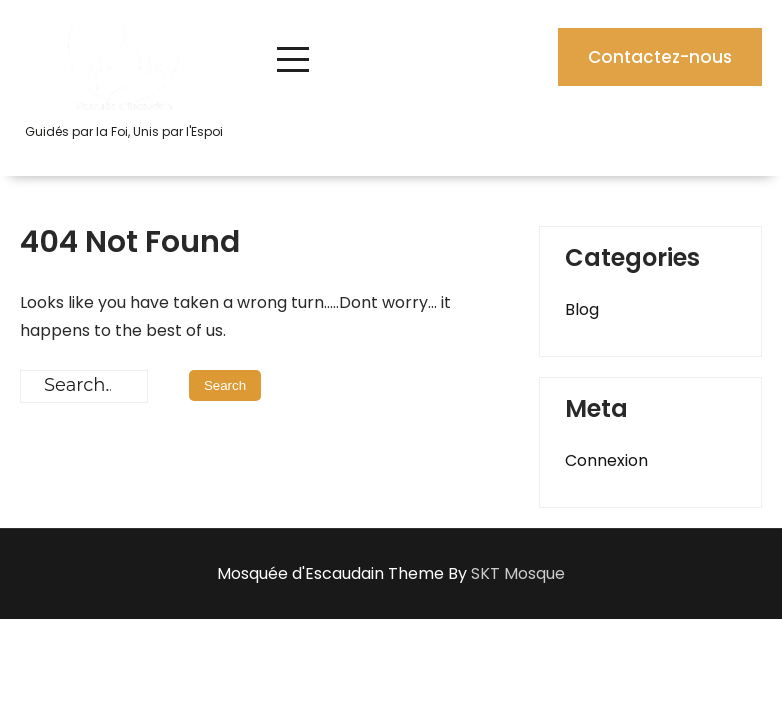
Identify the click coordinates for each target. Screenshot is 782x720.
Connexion (606, 460)
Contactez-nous (660, 57)
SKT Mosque (518, 573)
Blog (582, 309)
